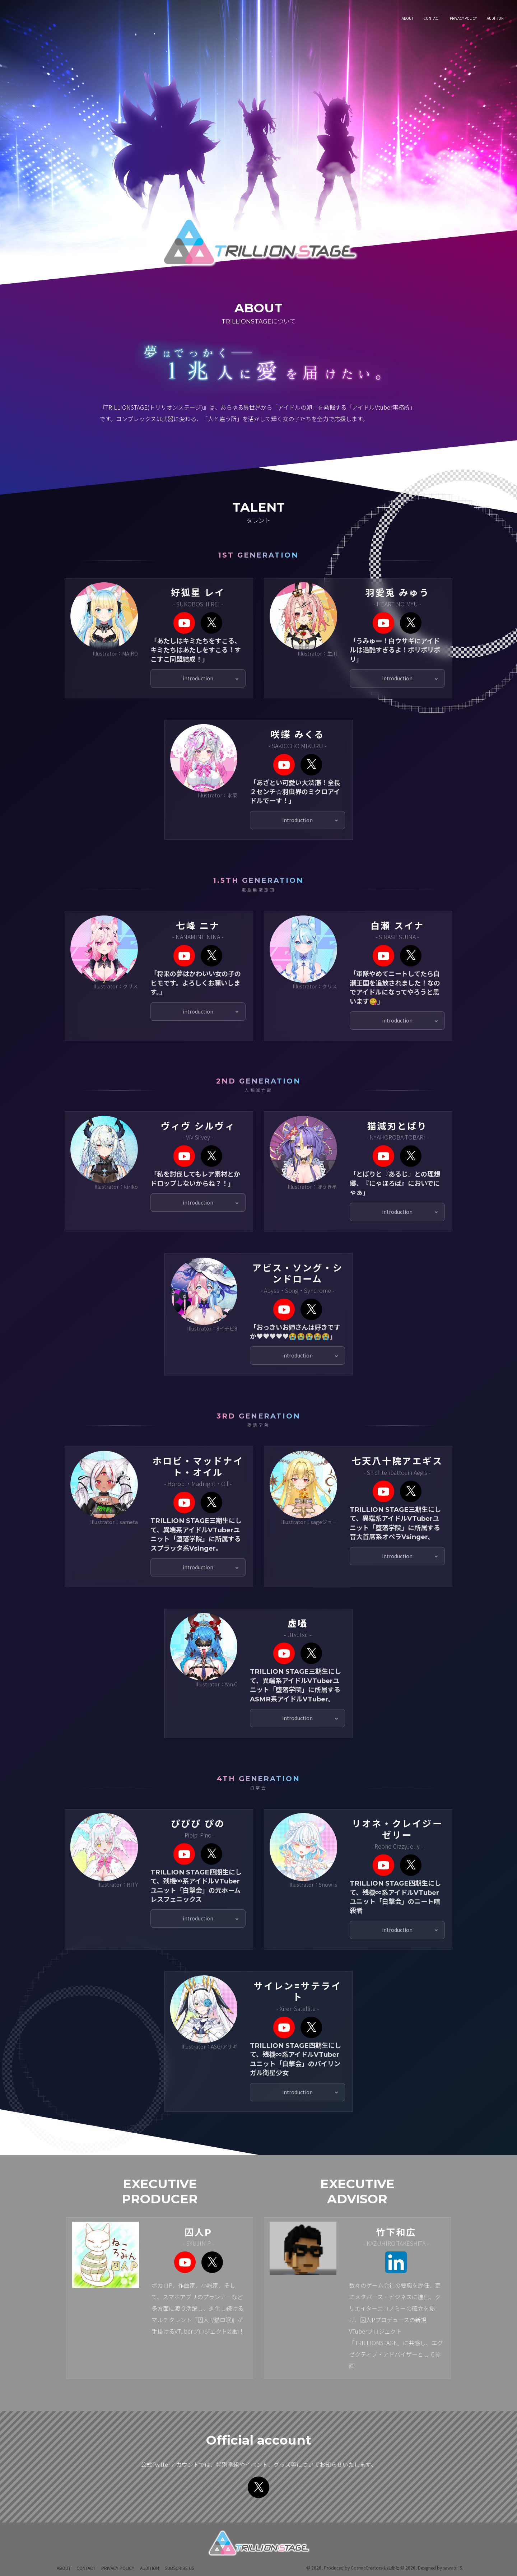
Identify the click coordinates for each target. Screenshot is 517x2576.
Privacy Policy (117, 2568)
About (64, 2568)
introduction (198, 687)
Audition (149, 2568)
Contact (86, 2568)
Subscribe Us (179, 2568)
